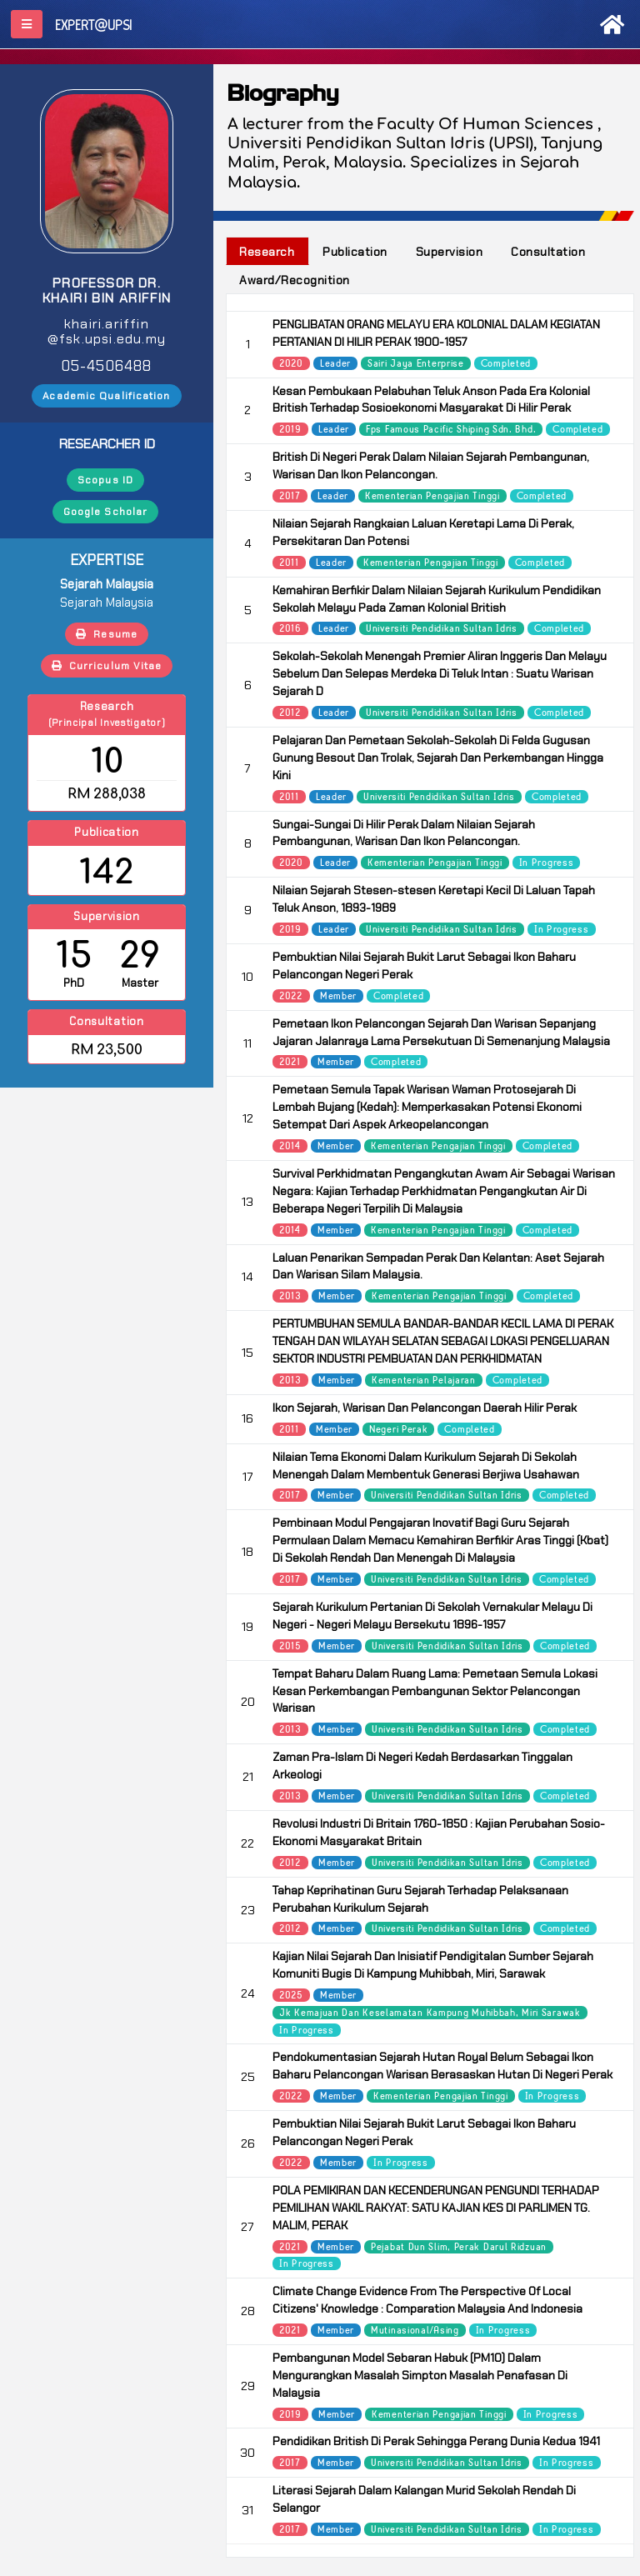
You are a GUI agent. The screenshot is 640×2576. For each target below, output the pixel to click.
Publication (355, 251)
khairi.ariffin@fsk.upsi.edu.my (107, 331)
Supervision (449, 251)
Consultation (548, 251)
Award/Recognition (294, 280)
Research (266, 251)
